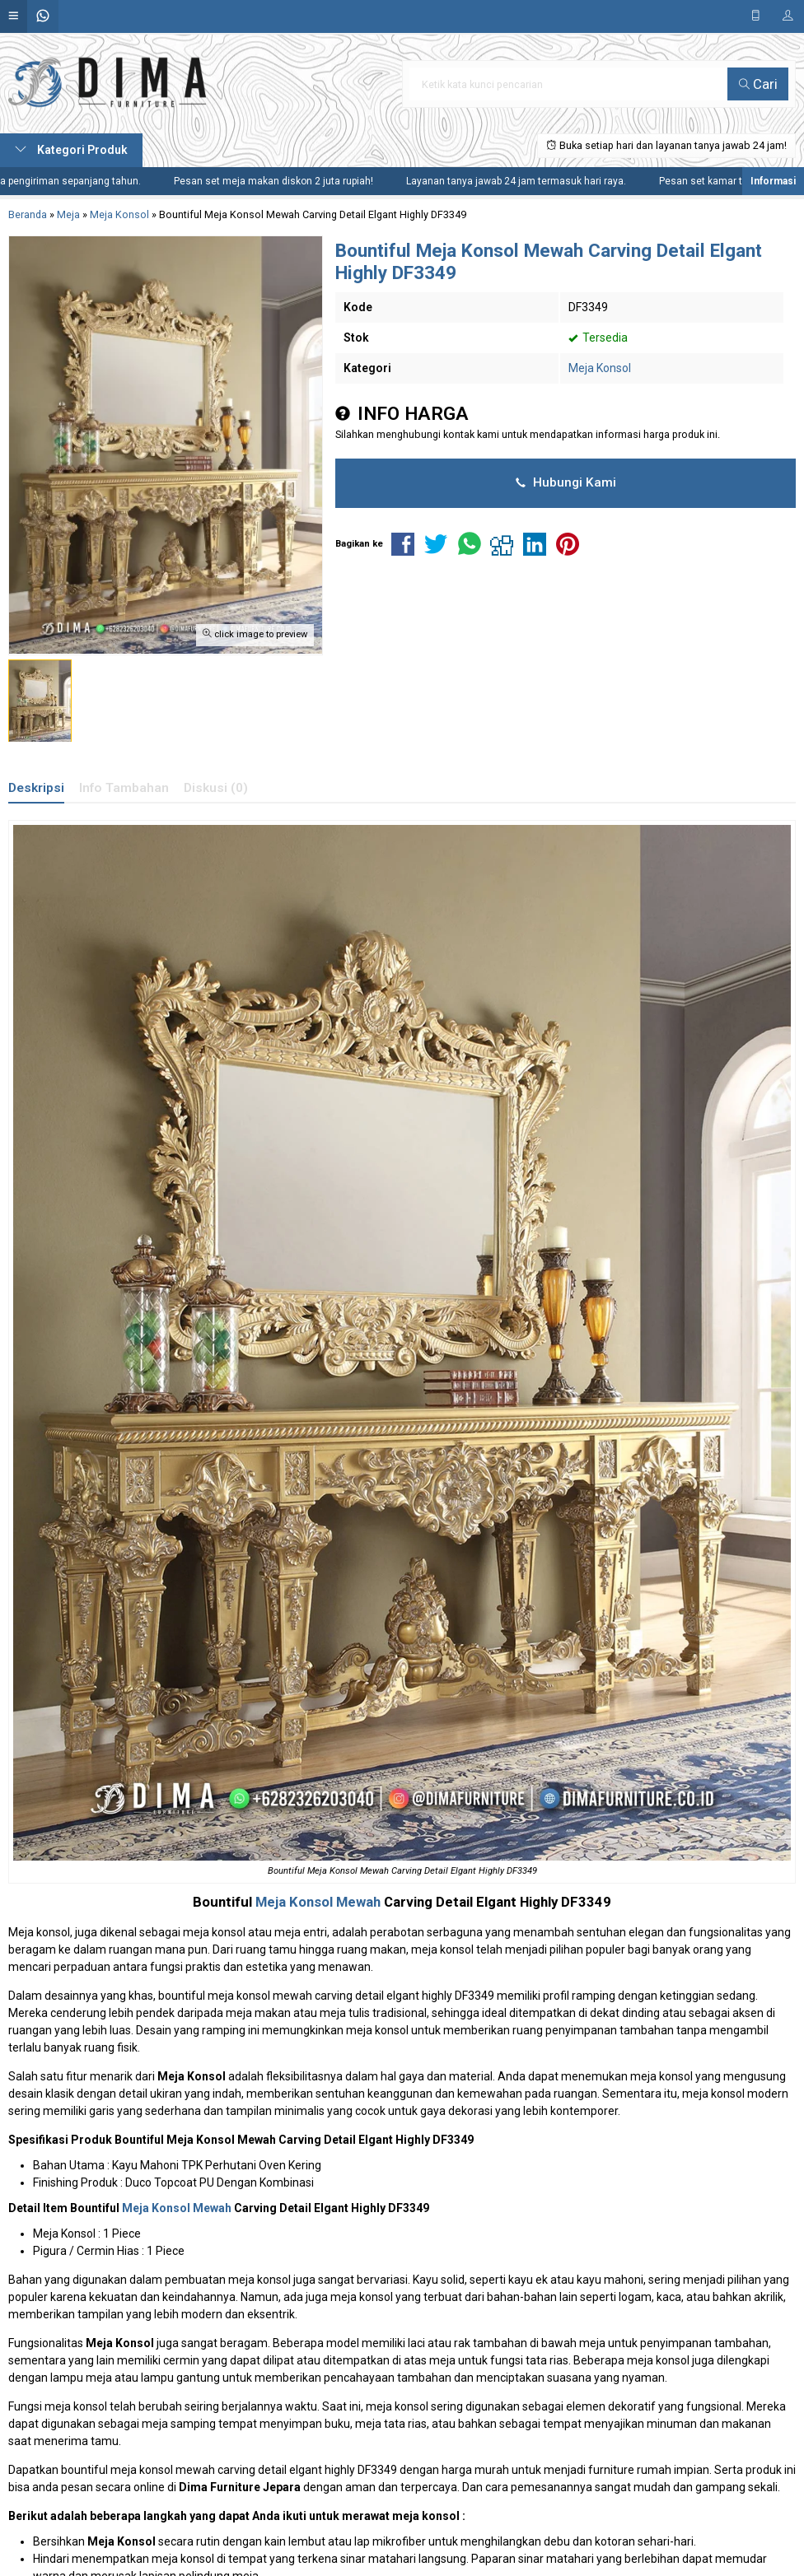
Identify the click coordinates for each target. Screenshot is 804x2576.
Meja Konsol (599, 368)
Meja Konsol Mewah (318, 1902)
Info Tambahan (124, 787)
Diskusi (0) (216, 787)
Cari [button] (758, 84)
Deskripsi (36, 787)
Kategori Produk (71, 149)
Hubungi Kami (566, 482)
